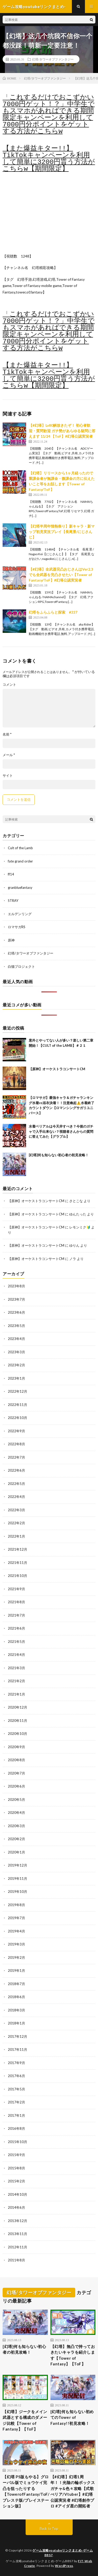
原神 (11, 940)
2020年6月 (16, 1786)
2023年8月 (16, 1286)
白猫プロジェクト (21, 966)
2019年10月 (17, 1891)
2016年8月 (16, 2128)
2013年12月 (17, 2221)
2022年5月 (16, 1484)
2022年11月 (17, 1405)
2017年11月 (17, 2049)
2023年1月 (16, 1378)
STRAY (13, 900)
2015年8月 (16, 2168)
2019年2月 (16, 1957)
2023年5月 (16, 1326)
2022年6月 (16, 1470)
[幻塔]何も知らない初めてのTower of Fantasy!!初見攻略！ (72, 2417)
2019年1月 (16, 1970)
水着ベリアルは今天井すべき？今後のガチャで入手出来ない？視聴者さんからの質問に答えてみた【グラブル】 (61, 1131)
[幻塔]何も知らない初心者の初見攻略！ (59, 1155)
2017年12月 (17, 2036)
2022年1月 (16, 1536)
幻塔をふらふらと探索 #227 (53, 612)
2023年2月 (16, 1365)
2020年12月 (17, 1707)
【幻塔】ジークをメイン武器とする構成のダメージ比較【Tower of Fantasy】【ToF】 (25, 2420)
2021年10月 (17, 1576)
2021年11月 (17, 1563)
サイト (8, 775)
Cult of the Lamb (20, 848)
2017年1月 (16, 2115)
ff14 (11, 874)
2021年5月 (16, 1641)
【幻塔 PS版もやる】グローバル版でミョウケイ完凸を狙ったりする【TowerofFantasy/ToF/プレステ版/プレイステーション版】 (26, 2491)
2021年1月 (16, 1694)
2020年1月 (16, 1852)
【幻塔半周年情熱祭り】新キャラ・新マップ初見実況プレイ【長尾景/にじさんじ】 (62, 531)
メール (9, 755)
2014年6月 (16, 2207)
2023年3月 (16, 1352)
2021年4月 (16, 1655)
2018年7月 (16, 1984)
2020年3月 (16, 1826)
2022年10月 (17, 1418)
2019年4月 (16, 1931)
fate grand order (20, 861)
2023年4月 (16, 1339)
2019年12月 (17, 1865)
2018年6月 (16, 1997)
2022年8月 (16, 1444)
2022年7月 (16, 1457)
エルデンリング (20, 914)
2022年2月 (16, 1523)
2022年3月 (16, 1510)
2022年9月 (16, 1431)
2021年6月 (16, 1628)
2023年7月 (16, 1299)
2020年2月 (16, 1839)
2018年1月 (16, 2023)
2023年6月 (16, 1312)
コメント (9, 684)
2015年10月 (17, 2142)
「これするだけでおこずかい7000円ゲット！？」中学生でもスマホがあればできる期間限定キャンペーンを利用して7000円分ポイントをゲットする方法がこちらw (49, 114)
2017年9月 (16, 2063)
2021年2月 (16, 1681)
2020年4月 (16, 1812)
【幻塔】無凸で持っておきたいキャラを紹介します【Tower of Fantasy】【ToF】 (72, 2355)
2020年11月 (17, 1720)
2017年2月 (16, 2102)
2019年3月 (16, 1944)
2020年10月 (17, 1733)
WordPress (64, 2566)
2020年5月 (16, 1799)
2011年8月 (16, 2260)
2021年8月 (16, 1602)
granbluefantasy (20, 887)
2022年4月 (16, 1497)
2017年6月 (16, 2076)
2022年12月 (17, 1391)
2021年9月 (16, 1589)
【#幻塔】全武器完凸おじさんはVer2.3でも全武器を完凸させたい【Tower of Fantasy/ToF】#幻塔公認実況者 (61, 574)
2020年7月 (16, 1773)
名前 (7, 734)
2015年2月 (16, 2181)
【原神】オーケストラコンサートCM (57, 1069)
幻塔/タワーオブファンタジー (53, 59)
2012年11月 (17, 2247)
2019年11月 (17, 1878)
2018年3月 (16, 2010)
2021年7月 (16, 1615)
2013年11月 (17, 2234)
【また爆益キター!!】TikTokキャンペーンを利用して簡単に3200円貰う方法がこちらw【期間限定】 (49, 159)
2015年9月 (16, 2155)
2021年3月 (16, 1668)
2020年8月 (16, 1760)
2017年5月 (16, 2089)
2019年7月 (16, 1918)
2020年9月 (16, 1747)
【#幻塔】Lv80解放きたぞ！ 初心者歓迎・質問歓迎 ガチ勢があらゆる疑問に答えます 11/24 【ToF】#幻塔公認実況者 (62, 430)
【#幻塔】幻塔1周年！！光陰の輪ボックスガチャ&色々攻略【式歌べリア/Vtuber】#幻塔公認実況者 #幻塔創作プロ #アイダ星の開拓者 (72, 2491)
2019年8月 (16, 1905)
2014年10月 (17, 2194)
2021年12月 (17, 1549)
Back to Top (49, 2528)
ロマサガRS (16, 927)
